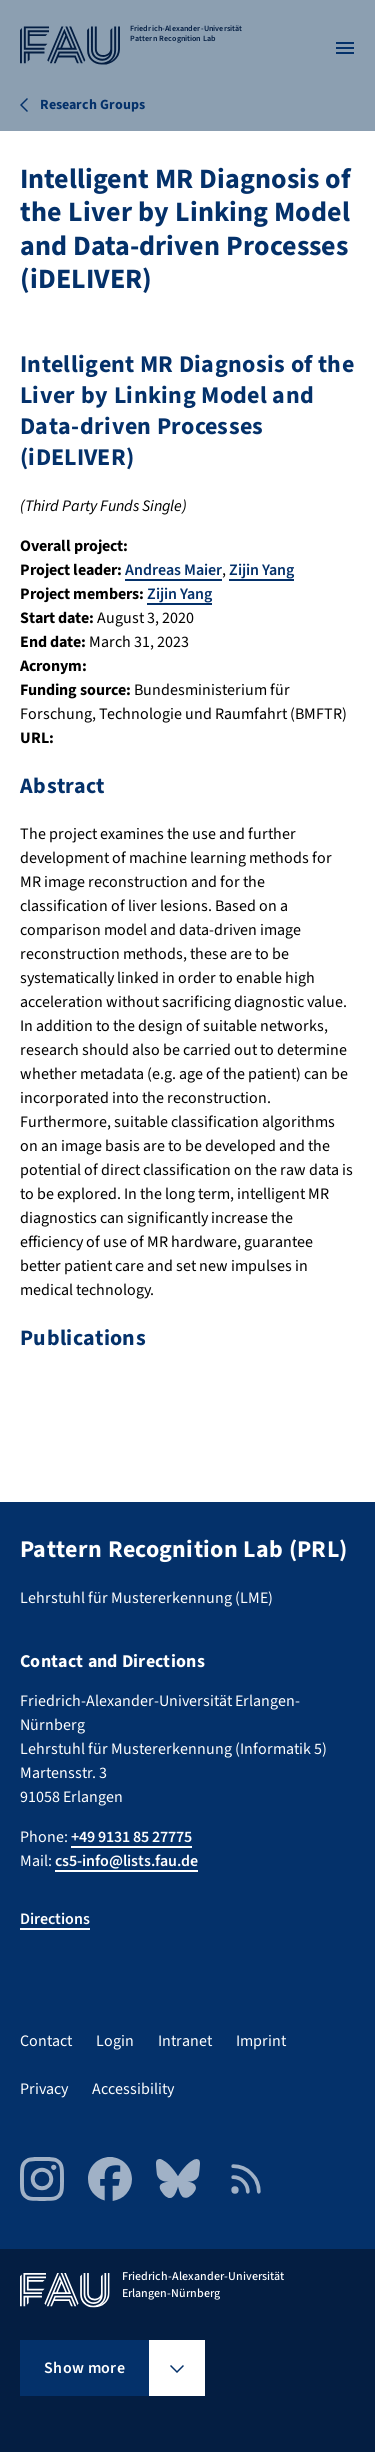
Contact (46, 2041)
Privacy (44, 2089)
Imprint (261, 2041)
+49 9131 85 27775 (131, 1837)
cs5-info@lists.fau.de (126, 1861)
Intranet (185, 2041)
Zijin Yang (261, 570)
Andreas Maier (173, 570)
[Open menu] (345, 48)
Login (115, 2041)
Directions (55, 1919)
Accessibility (133, 2089)
